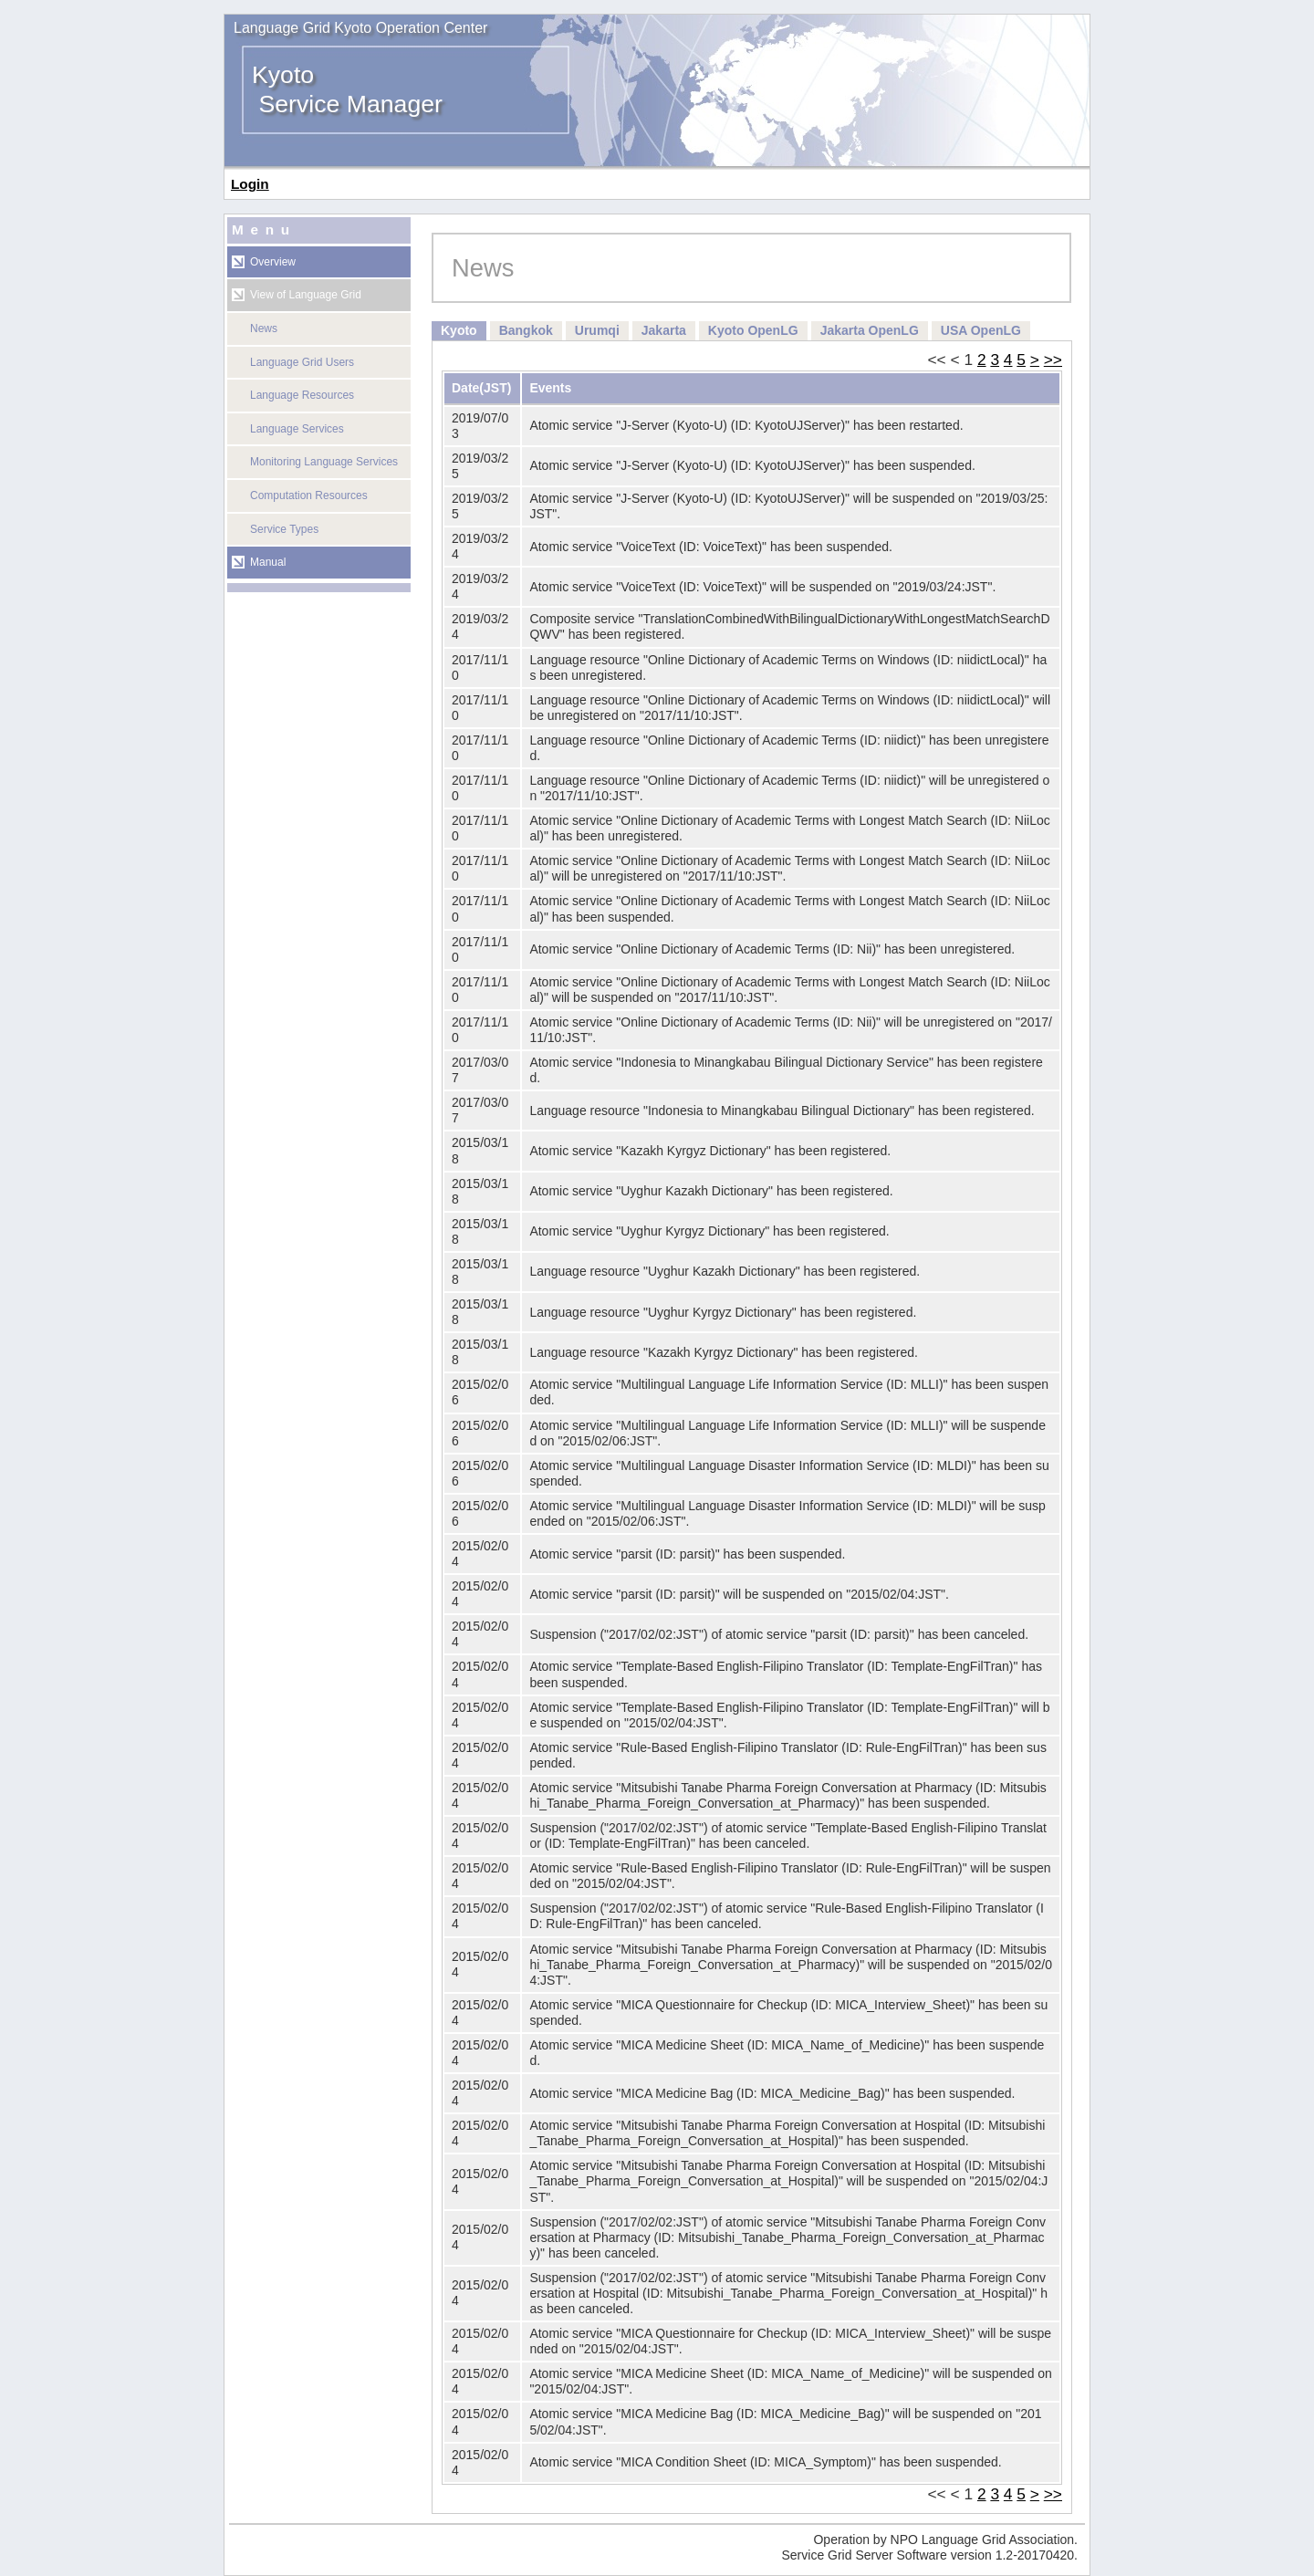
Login (250, 184)
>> (1053, 359)
